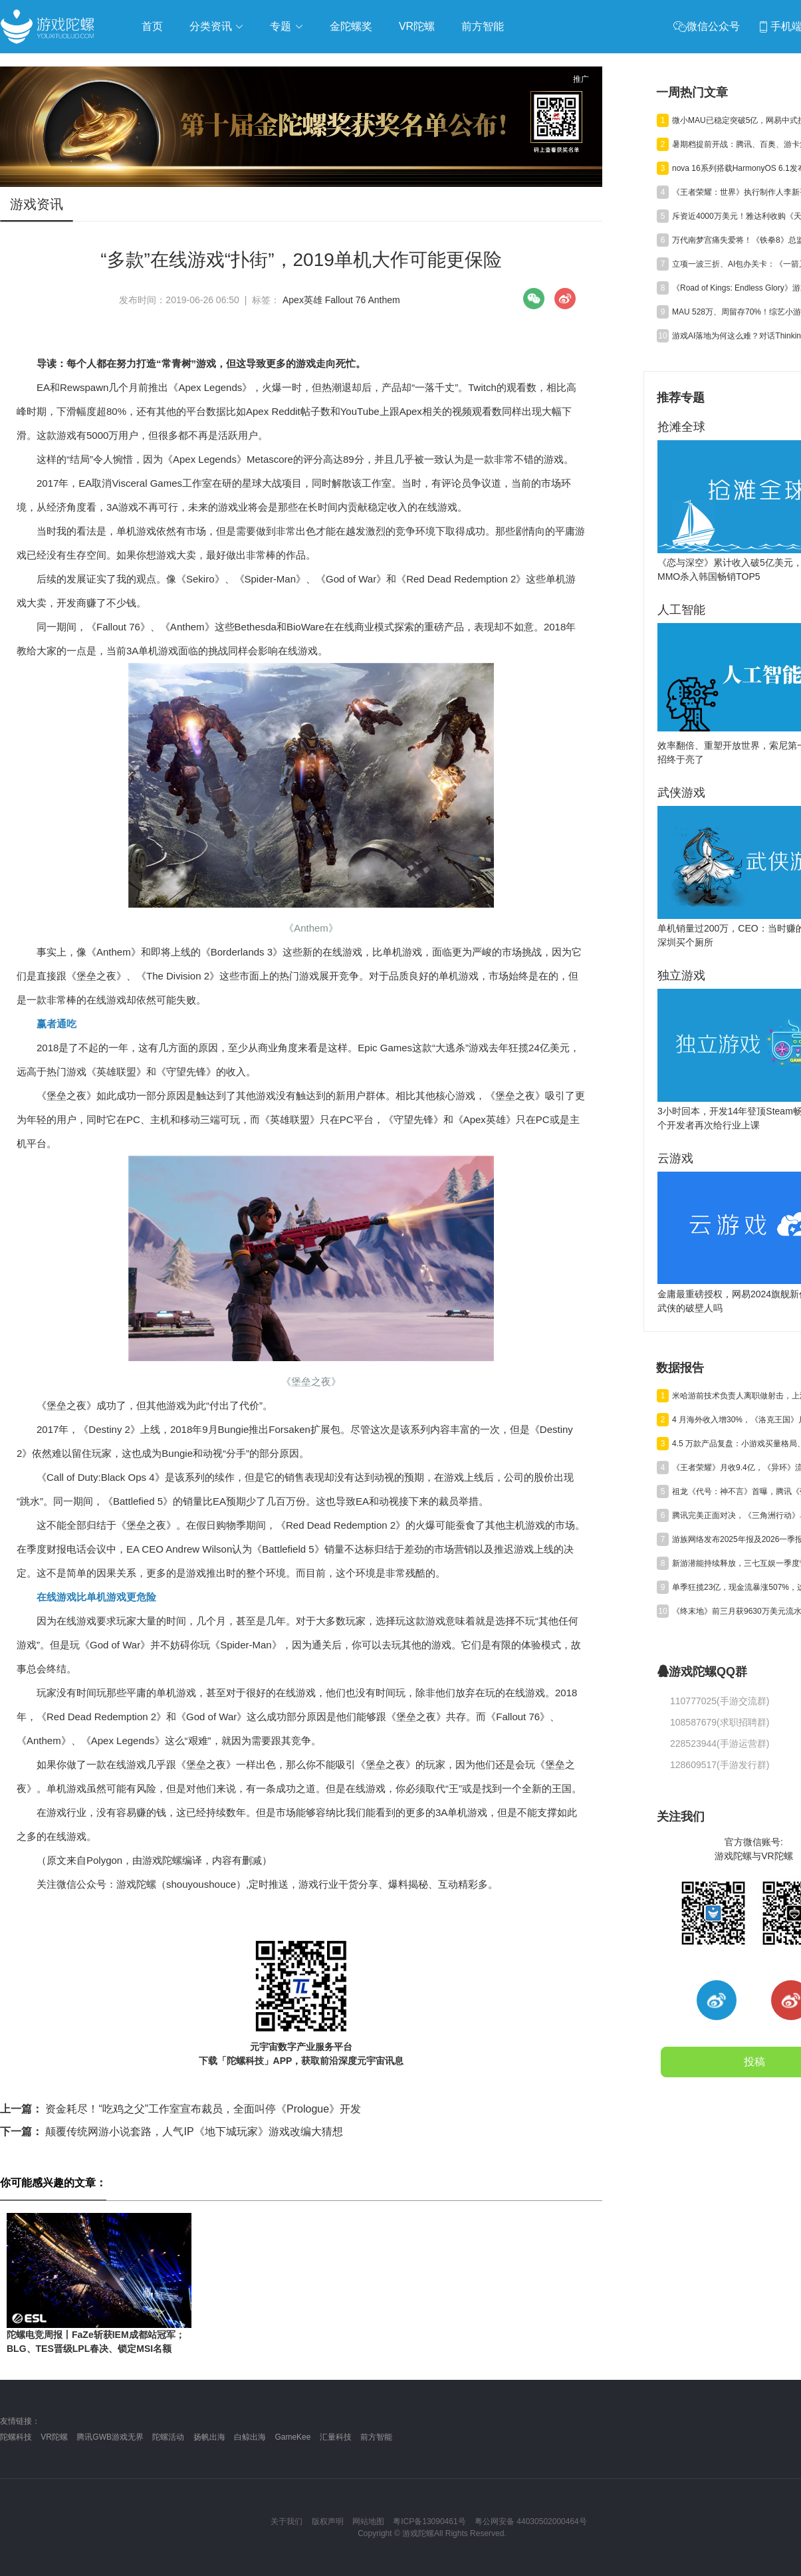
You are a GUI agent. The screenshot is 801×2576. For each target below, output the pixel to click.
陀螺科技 (16, 2437)
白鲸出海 (250, 2437)
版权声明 (328, 2521)
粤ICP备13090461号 (429, 2521)
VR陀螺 (54, 2437)
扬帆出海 (209, 2437)
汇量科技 (336, 2437)
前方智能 (376, 2437)
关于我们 (286, 2521)
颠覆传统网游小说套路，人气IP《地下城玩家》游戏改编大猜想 (171, 2131)
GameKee (292, 2437)
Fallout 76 (345, 300)
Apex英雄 (302, 300)
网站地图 (368, 2521)
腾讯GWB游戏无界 (110, 2437)
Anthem (384, 300)
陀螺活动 (168, 2437)
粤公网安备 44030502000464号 (531, 2521)
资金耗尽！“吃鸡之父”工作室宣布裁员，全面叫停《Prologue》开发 (180, 2109)
